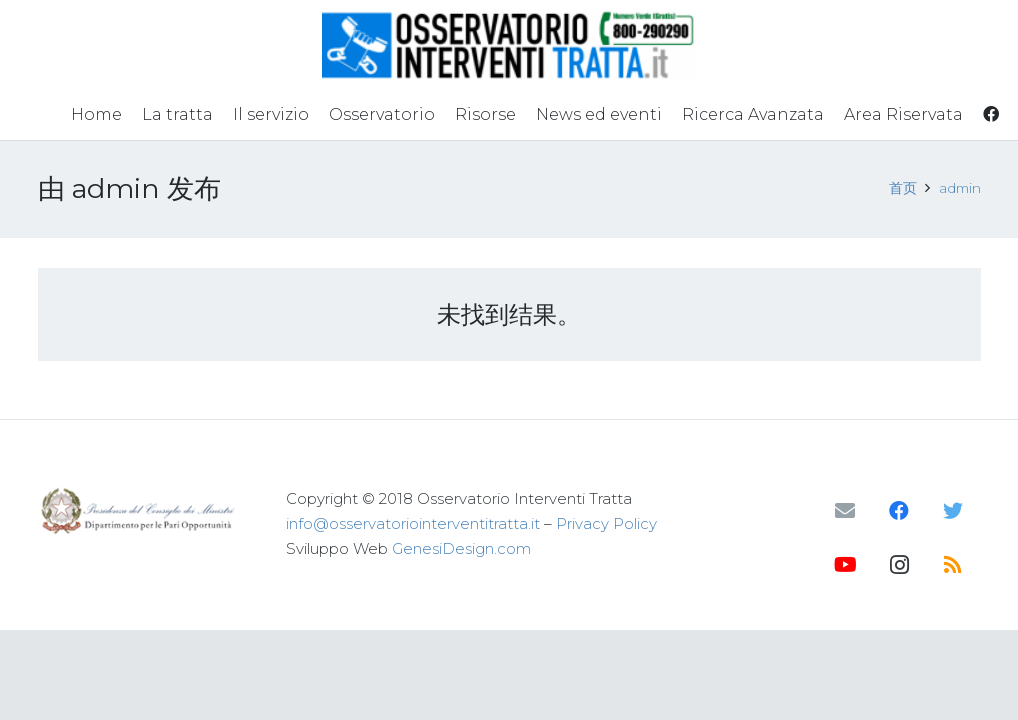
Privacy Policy (606, 523)
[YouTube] (845, 565)
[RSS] (953, 565)
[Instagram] (899, 565)
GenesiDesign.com (461, 548)
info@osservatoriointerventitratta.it (413, 523)
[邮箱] (845, 511)
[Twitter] (953, 511)
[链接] (509, 45)
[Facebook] (899, 511)
